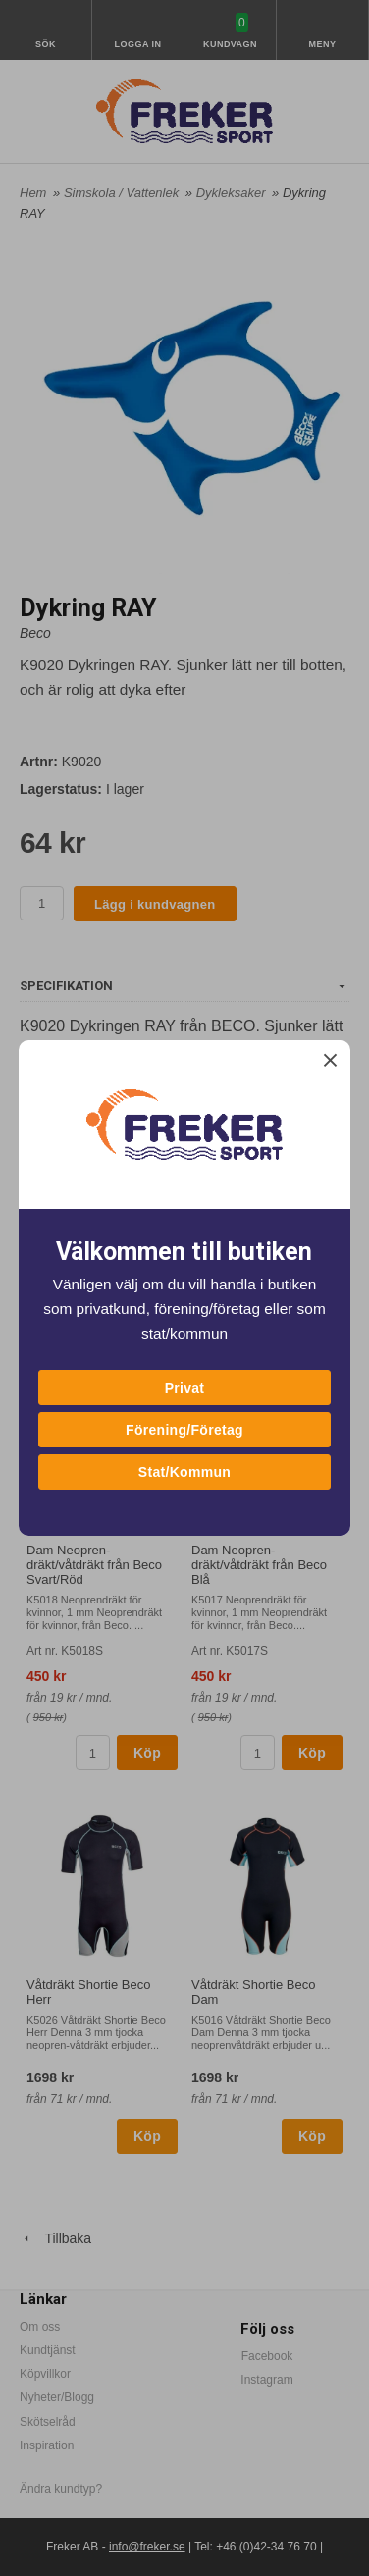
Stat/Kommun (184, 1472)
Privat (185, 1387)
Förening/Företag (184, 1430)
